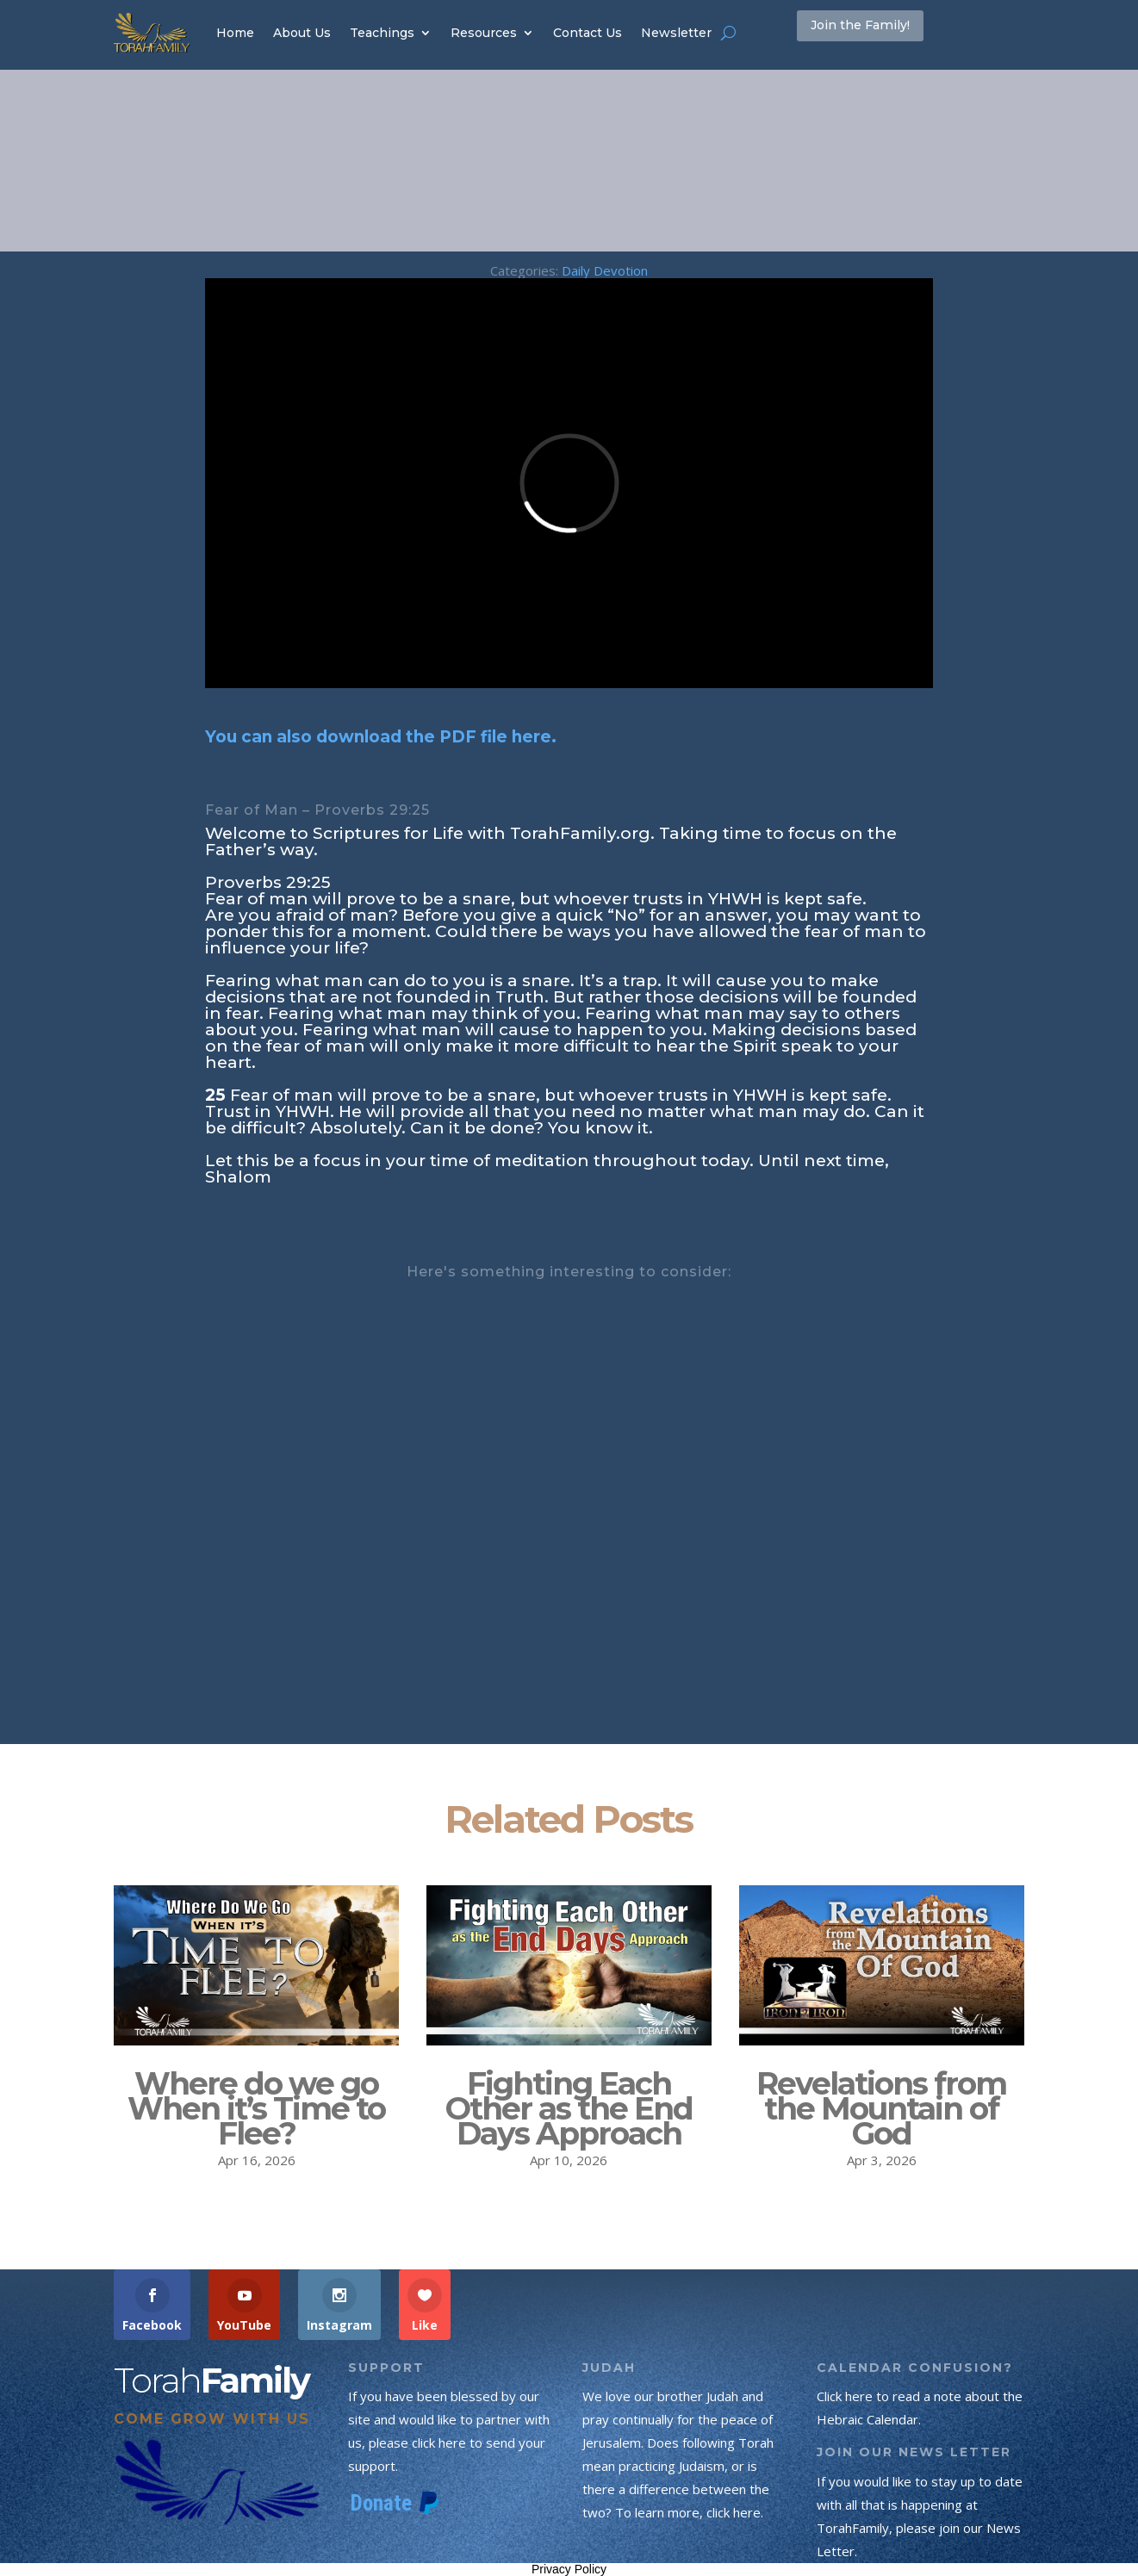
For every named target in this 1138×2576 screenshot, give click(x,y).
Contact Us (587, 32)
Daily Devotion (605, 270)
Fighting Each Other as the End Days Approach (569, 2108)
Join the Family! (885, 32)
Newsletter (676, 32)
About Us (302, 32)
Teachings (382, 32)
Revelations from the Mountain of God (881, 2108)
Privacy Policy (569, 2569)
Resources (484, 32)
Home (235, 32)
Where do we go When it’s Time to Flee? (256, 2108)
